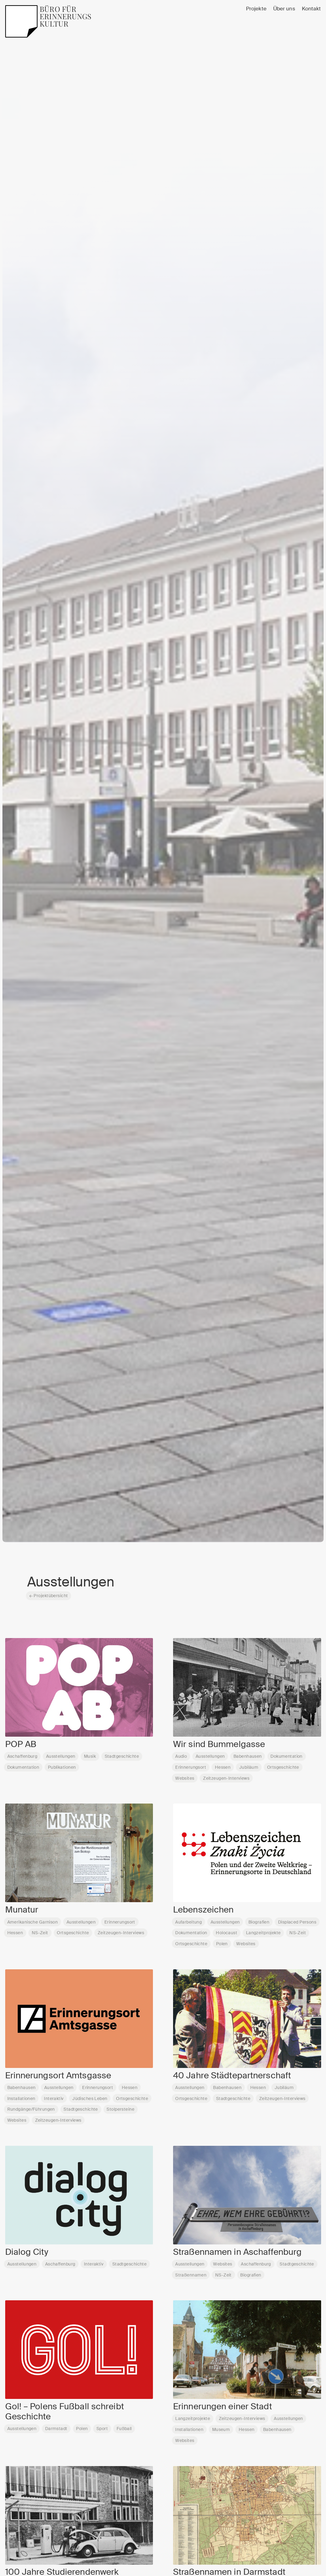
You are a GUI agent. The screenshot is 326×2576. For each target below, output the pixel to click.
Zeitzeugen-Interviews (226, 1778)
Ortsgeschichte (283, 1767)
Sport (102, 2428)
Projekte (256, 8)
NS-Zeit (40, 1932)
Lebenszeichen (203, 1909)
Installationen (21, 2098)
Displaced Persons (297, 1922)
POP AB (21, 1744)
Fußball (124, 2428)
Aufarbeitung (188, 1922)
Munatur (21, 1909)
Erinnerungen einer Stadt (222, 2406)
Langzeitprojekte (263, 1932)
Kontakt (311, 8)
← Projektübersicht (48, 1595)
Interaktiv (53, 2098)
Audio (181, 1756)
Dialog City (26, 2252)
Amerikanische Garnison (32, 1922)
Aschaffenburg (22, 1756)
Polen (222, 1943)
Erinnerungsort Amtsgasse (58, 2075)
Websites (184, 1778)
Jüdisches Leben (89, 2098)
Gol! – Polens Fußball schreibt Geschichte (64, 2411)
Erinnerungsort (190, 1767)
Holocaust (226, 1932)
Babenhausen (248, 1756)
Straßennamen (190, 2275)
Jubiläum (248, 1767)
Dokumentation (23, 1767)
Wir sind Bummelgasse (219, 1744)
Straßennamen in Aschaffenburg (237, 2252)
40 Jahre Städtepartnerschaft (232, 2075)
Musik (90, 1756)
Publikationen (62, 1767)
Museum (221, 2429)
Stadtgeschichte (122, 1756)
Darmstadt (56, 2428)
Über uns (284, 8)
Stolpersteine (120, 2109)
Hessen (223, 1767)
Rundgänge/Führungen (31, 2109)
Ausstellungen (60, 1756)
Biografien (258, 1922)
